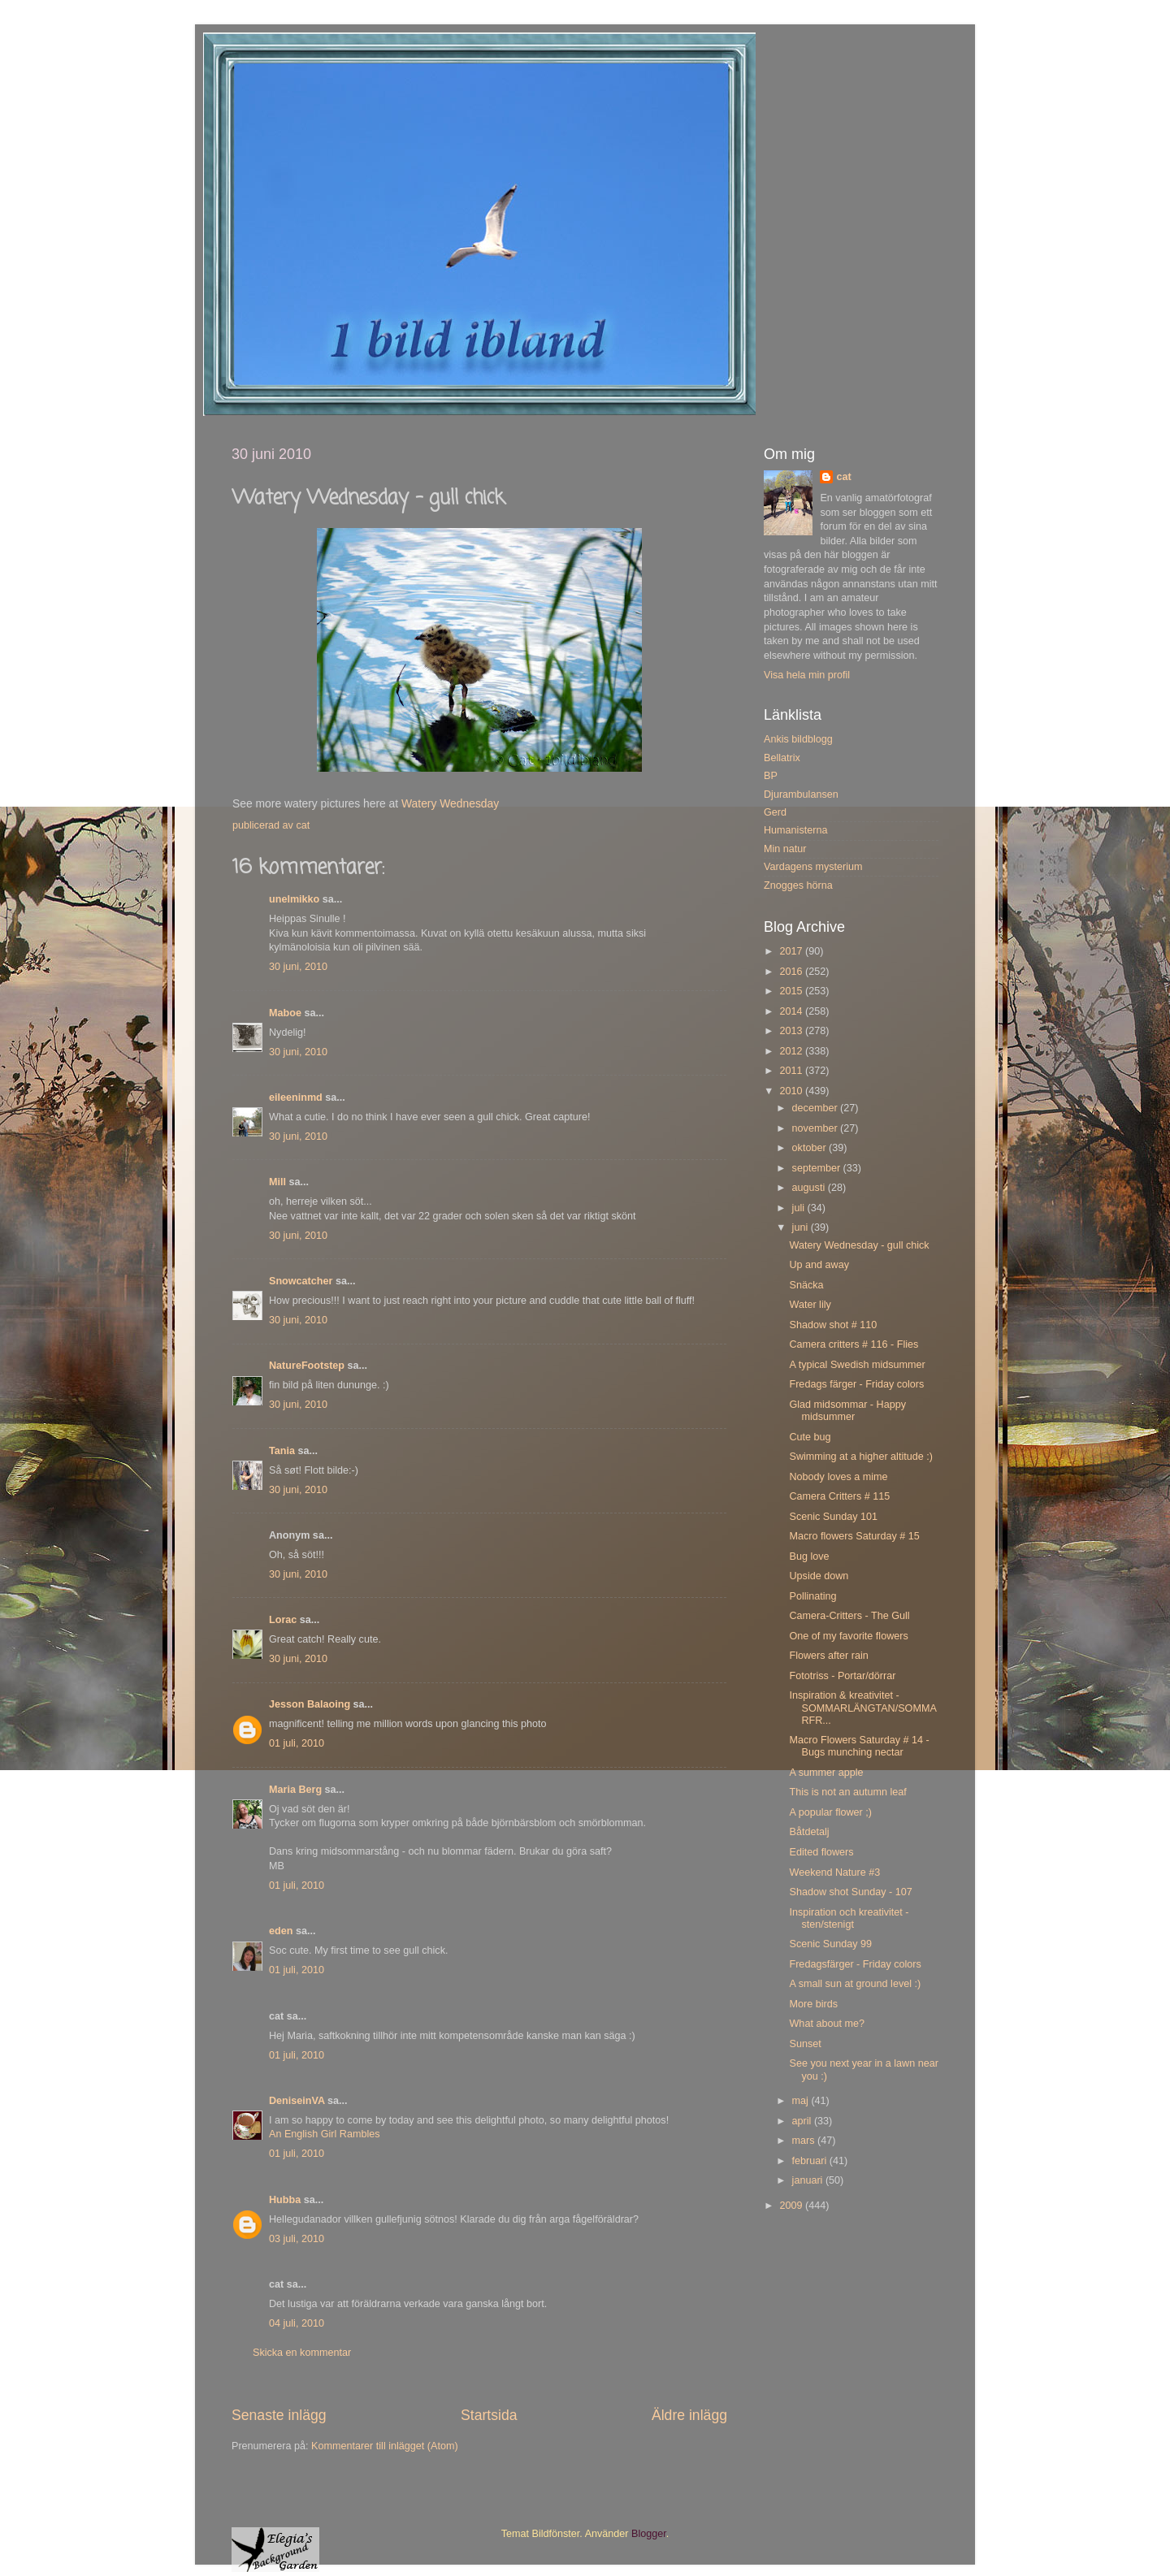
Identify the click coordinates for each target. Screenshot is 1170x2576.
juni (801, 1227)
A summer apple (826, 1772)
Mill (277, 1182)
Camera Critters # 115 (839, 1496)
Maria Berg (295, 1789)
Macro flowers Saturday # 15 (854, 1536)
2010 (792, 1091)
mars (804, 2140)
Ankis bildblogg (798, 739)
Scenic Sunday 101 (833, 1516)
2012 (792, 1051)
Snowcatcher (300, 1281)
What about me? (826, 2023)
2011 (792, 1070)
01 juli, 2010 (296, 1743)
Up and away (819, 1265)
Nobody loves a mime (838, 1477)
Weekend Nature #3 (834, 1872)
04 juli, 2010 (296, 2323)
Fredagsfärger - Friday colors (855, 1964)
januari (809, 2180)
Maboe (285, 1013)
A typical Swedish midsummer (857, 1364)
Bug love (809, 1556)
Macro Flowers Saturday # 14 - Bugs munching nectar (859, 1746)
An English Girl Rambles (324, 2134)
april (803, 2121)
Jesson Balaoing (309, 1704)
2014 (792, 1011)
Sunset (805, 2044)
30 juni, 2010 (298, 966)
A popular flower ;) (830, 1812)
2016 (792, 971)
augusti (810, 1187)
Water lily (809, 1304)
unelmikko (294, 899)
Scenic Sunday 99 (830, 1944)
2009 (792, 2205)
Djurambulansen (801, 794)
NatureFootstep (306, 1365)
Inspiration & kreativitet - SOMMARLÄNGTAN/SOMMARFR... (862, 1707)
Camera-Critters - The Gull (849, 1615)
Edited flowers (821, 1852)
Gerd (775, 812)
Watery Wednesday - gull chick (859, 1245)
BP (771, 775)
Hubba (285, 2200)
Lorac (283, 1620)
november (816, 1128)
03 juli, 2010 (296, 2239)
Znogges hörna (798, 885)
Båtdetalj (809, 1832)
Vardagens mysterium (813, 866)
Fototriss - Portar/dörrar (842, 1676)
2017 (792, 951)
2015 (792, 991)
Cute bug (809, 1437)
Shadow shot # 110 (833, 1325)
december (816, 1108)
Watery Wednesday (450, 803)
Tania (282, 1451)
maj (802, 2100)
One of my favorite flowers (848, 1636)
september (817, 1168)
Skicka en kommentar (302, 2352)
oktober (811, 1148)
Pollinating (812, 1596)
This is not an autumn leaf (847, 1792)
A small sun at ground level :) (855, 1983)
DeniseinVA (297, 2100)
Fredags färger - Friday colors (856, 1384)
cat (843, 477)
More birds (813, 2004)
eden (280, 1931)
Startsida (489, 2415)
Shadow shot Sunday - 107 (850, 1892)
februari (811, 2161)
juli (800, 1208)
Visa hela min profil (807, 675)
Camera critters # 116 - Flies (853, 1344)
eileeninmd (296, 1097)
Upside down (818, 1576)
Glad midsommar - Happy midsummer (847, 1410)
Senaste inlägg (279, 2415)
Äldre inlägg (689, 2415)
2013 (792, 1031)
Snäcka (806, 1285)
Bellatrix (782, 758)
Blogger (648, 2533)
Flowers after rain (828, 1655)
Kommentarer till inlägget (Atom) (384, 2446)
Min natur (785, 849)
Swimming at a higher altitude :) (860, 1456)
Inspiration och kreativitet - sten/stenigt (848, 1918)
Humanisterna (795, 830)
